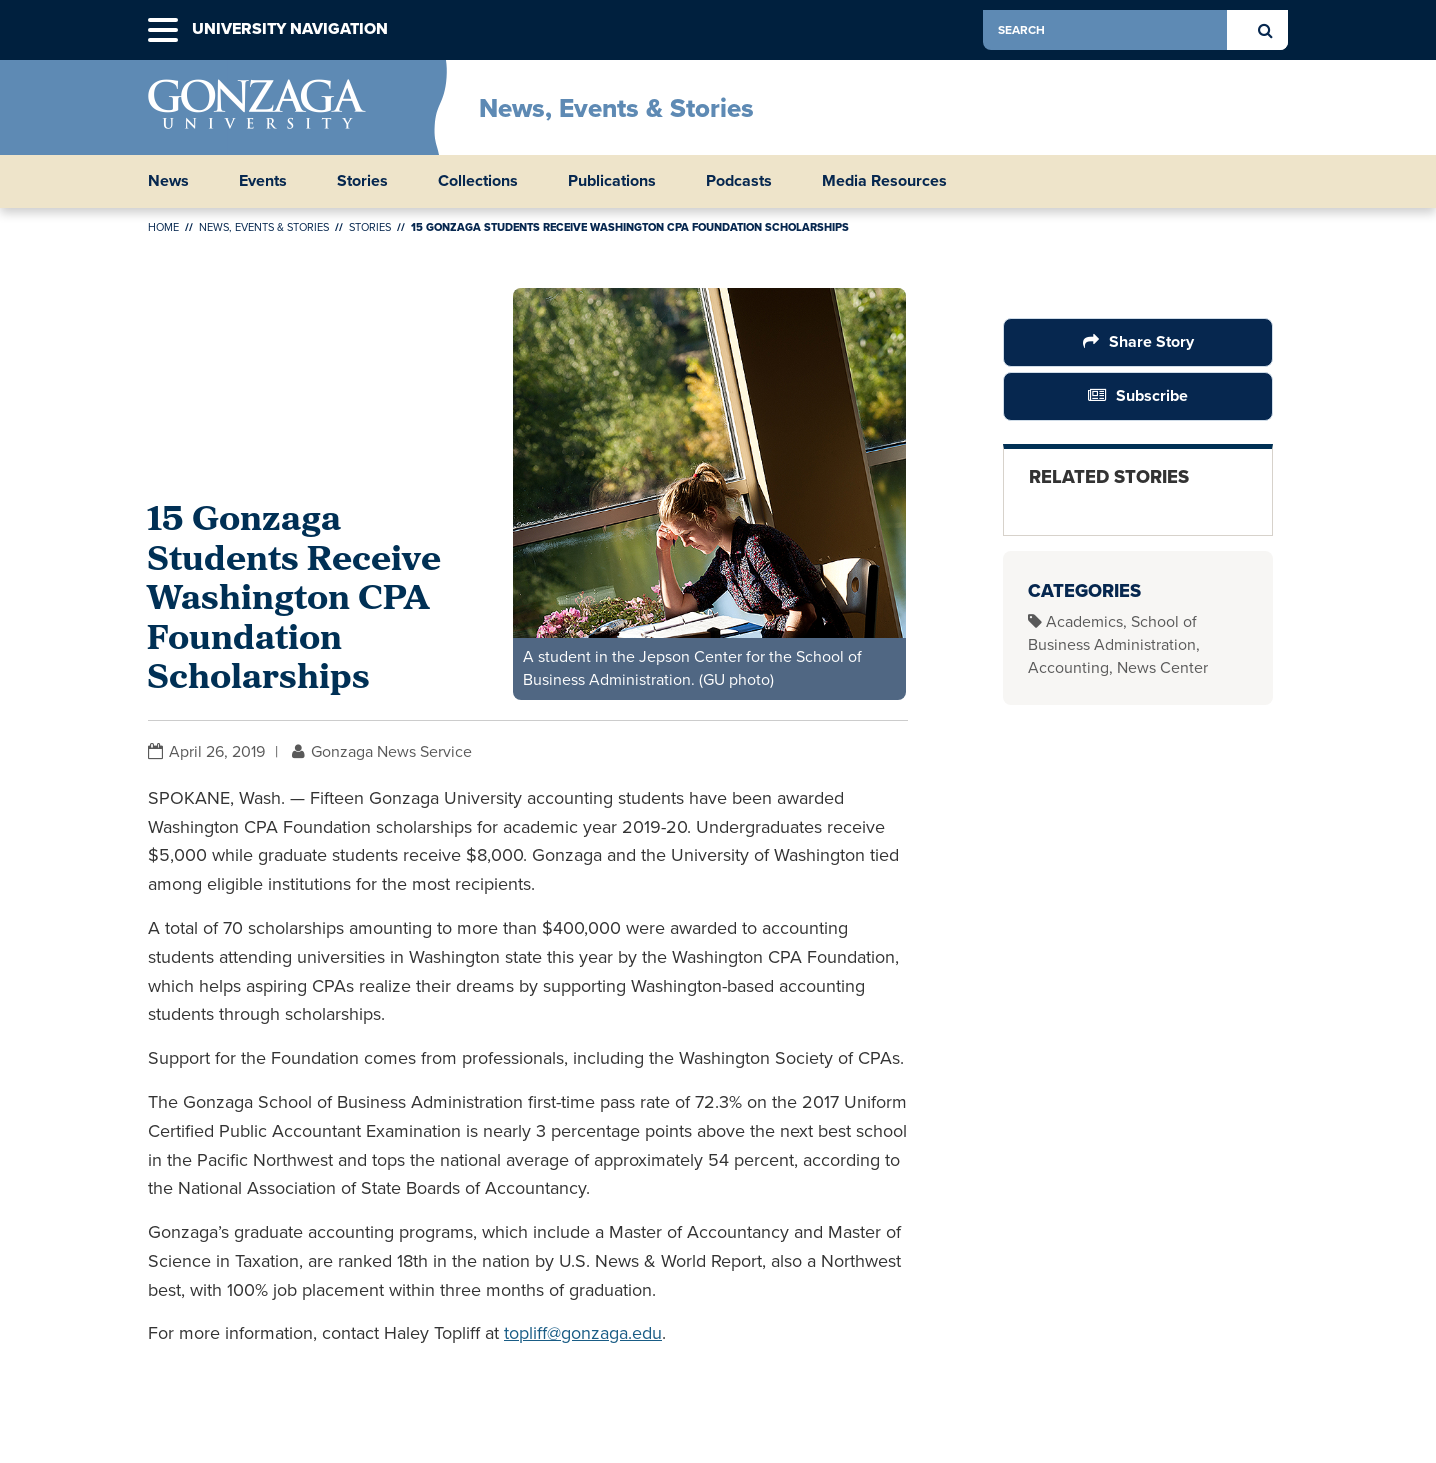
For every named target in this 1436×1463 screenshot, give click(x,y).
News (168, 181)
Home (163, 227)
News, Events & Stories (616, 108)
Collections (478, 181)
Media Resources (884, 181)
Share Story (1151, 341)
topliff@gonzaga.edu (583, 1333)
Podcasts (739, 181)
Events (263, 181)
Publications (612, 181)
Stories (362, 181)
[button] (163, 30)
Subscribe (1152, 395)
